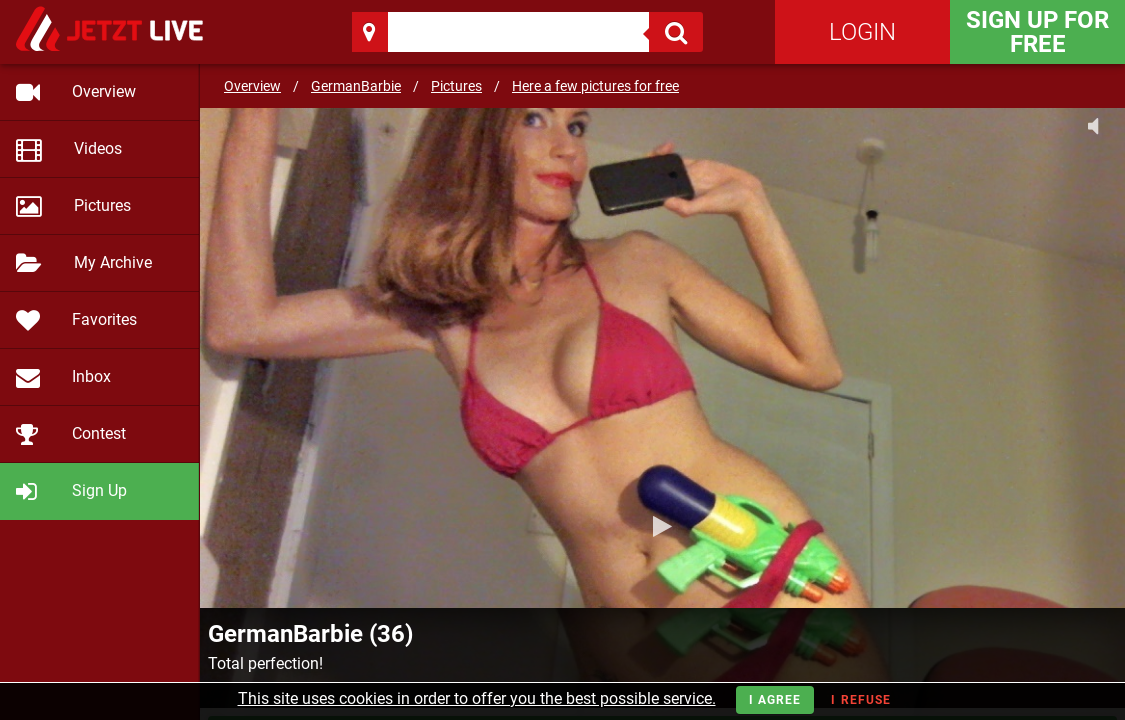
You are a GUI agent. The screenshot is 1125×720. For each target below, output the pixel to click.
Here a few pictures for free (595, 86)
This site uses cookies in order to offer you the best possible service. (477, 698)
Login (862, 32)
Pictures (456, 86)
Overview (252, 86)
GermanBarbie (356, 86)
